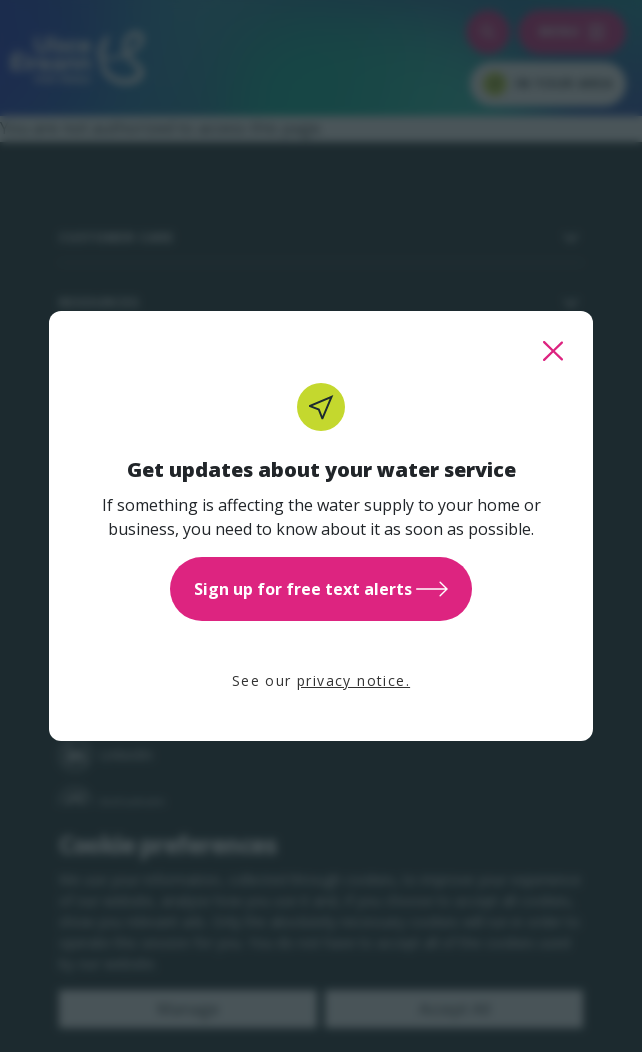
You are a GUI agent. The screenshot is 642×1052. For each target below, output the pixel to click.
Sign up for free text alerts (321, 589)
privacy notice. (353, 680)
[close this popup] (553, 351)
